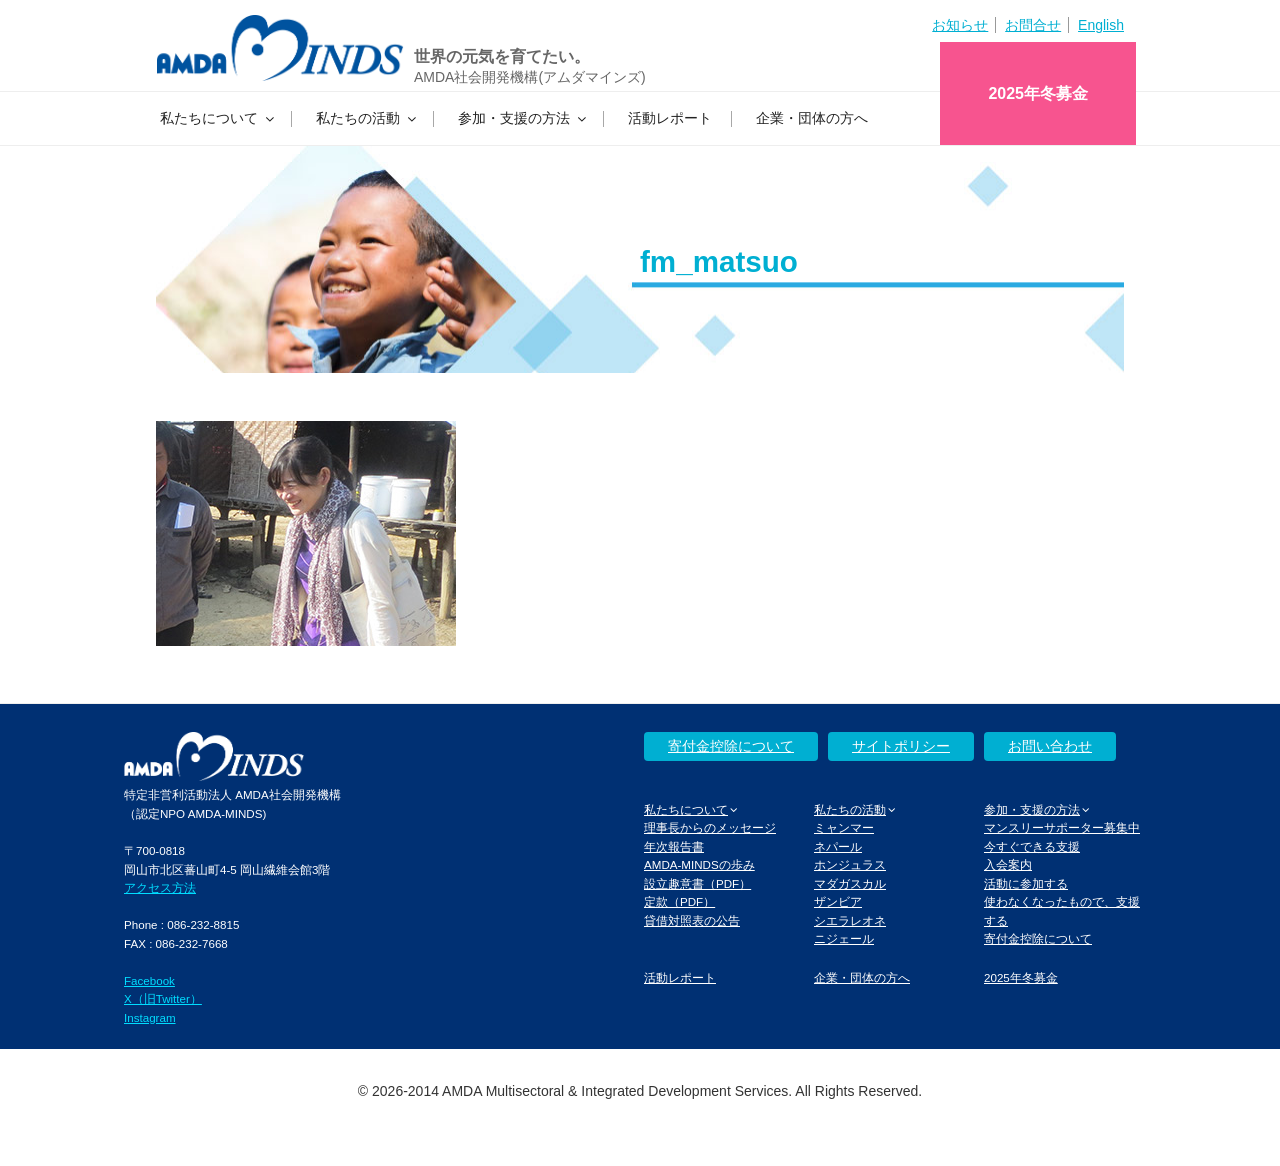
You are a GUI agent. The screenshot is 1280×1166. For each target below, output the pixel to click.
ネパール (838, 846)
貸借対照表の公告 (692, 920)
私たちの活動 (367, 118)
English (1101, 25)
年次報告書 (674, 846)
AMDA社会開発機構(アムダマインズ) (530, 77)
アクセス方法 (160, 887)
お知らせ (960, 25)
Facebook (149, 980)
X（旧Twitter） (163, 998)
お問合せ (1033, 25)
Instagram (150, 1017)
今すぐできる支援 (1032, 846)
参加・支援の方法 (523, 118)
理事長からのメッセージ (710, 827)
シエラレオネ (850, 920)
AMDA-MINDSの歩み (699, 864)
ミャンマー (844, 827)
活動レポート (670, 118)
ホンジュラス (850, 864)
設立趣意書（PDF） (697, 883)
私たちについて (218, 118)
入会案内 (1008, 864)
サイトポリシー (901, 746)
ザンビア (838, 901)
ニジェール (844, 938)
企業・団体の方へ (812, 118)
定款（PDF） (679, 901)
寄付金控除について (731, 746)
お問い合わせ (1050, 746)
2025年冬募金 (1038, 93)
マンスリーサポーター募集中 (1062, 827)
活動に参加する (1026, 883)
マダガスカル (850, 883)
